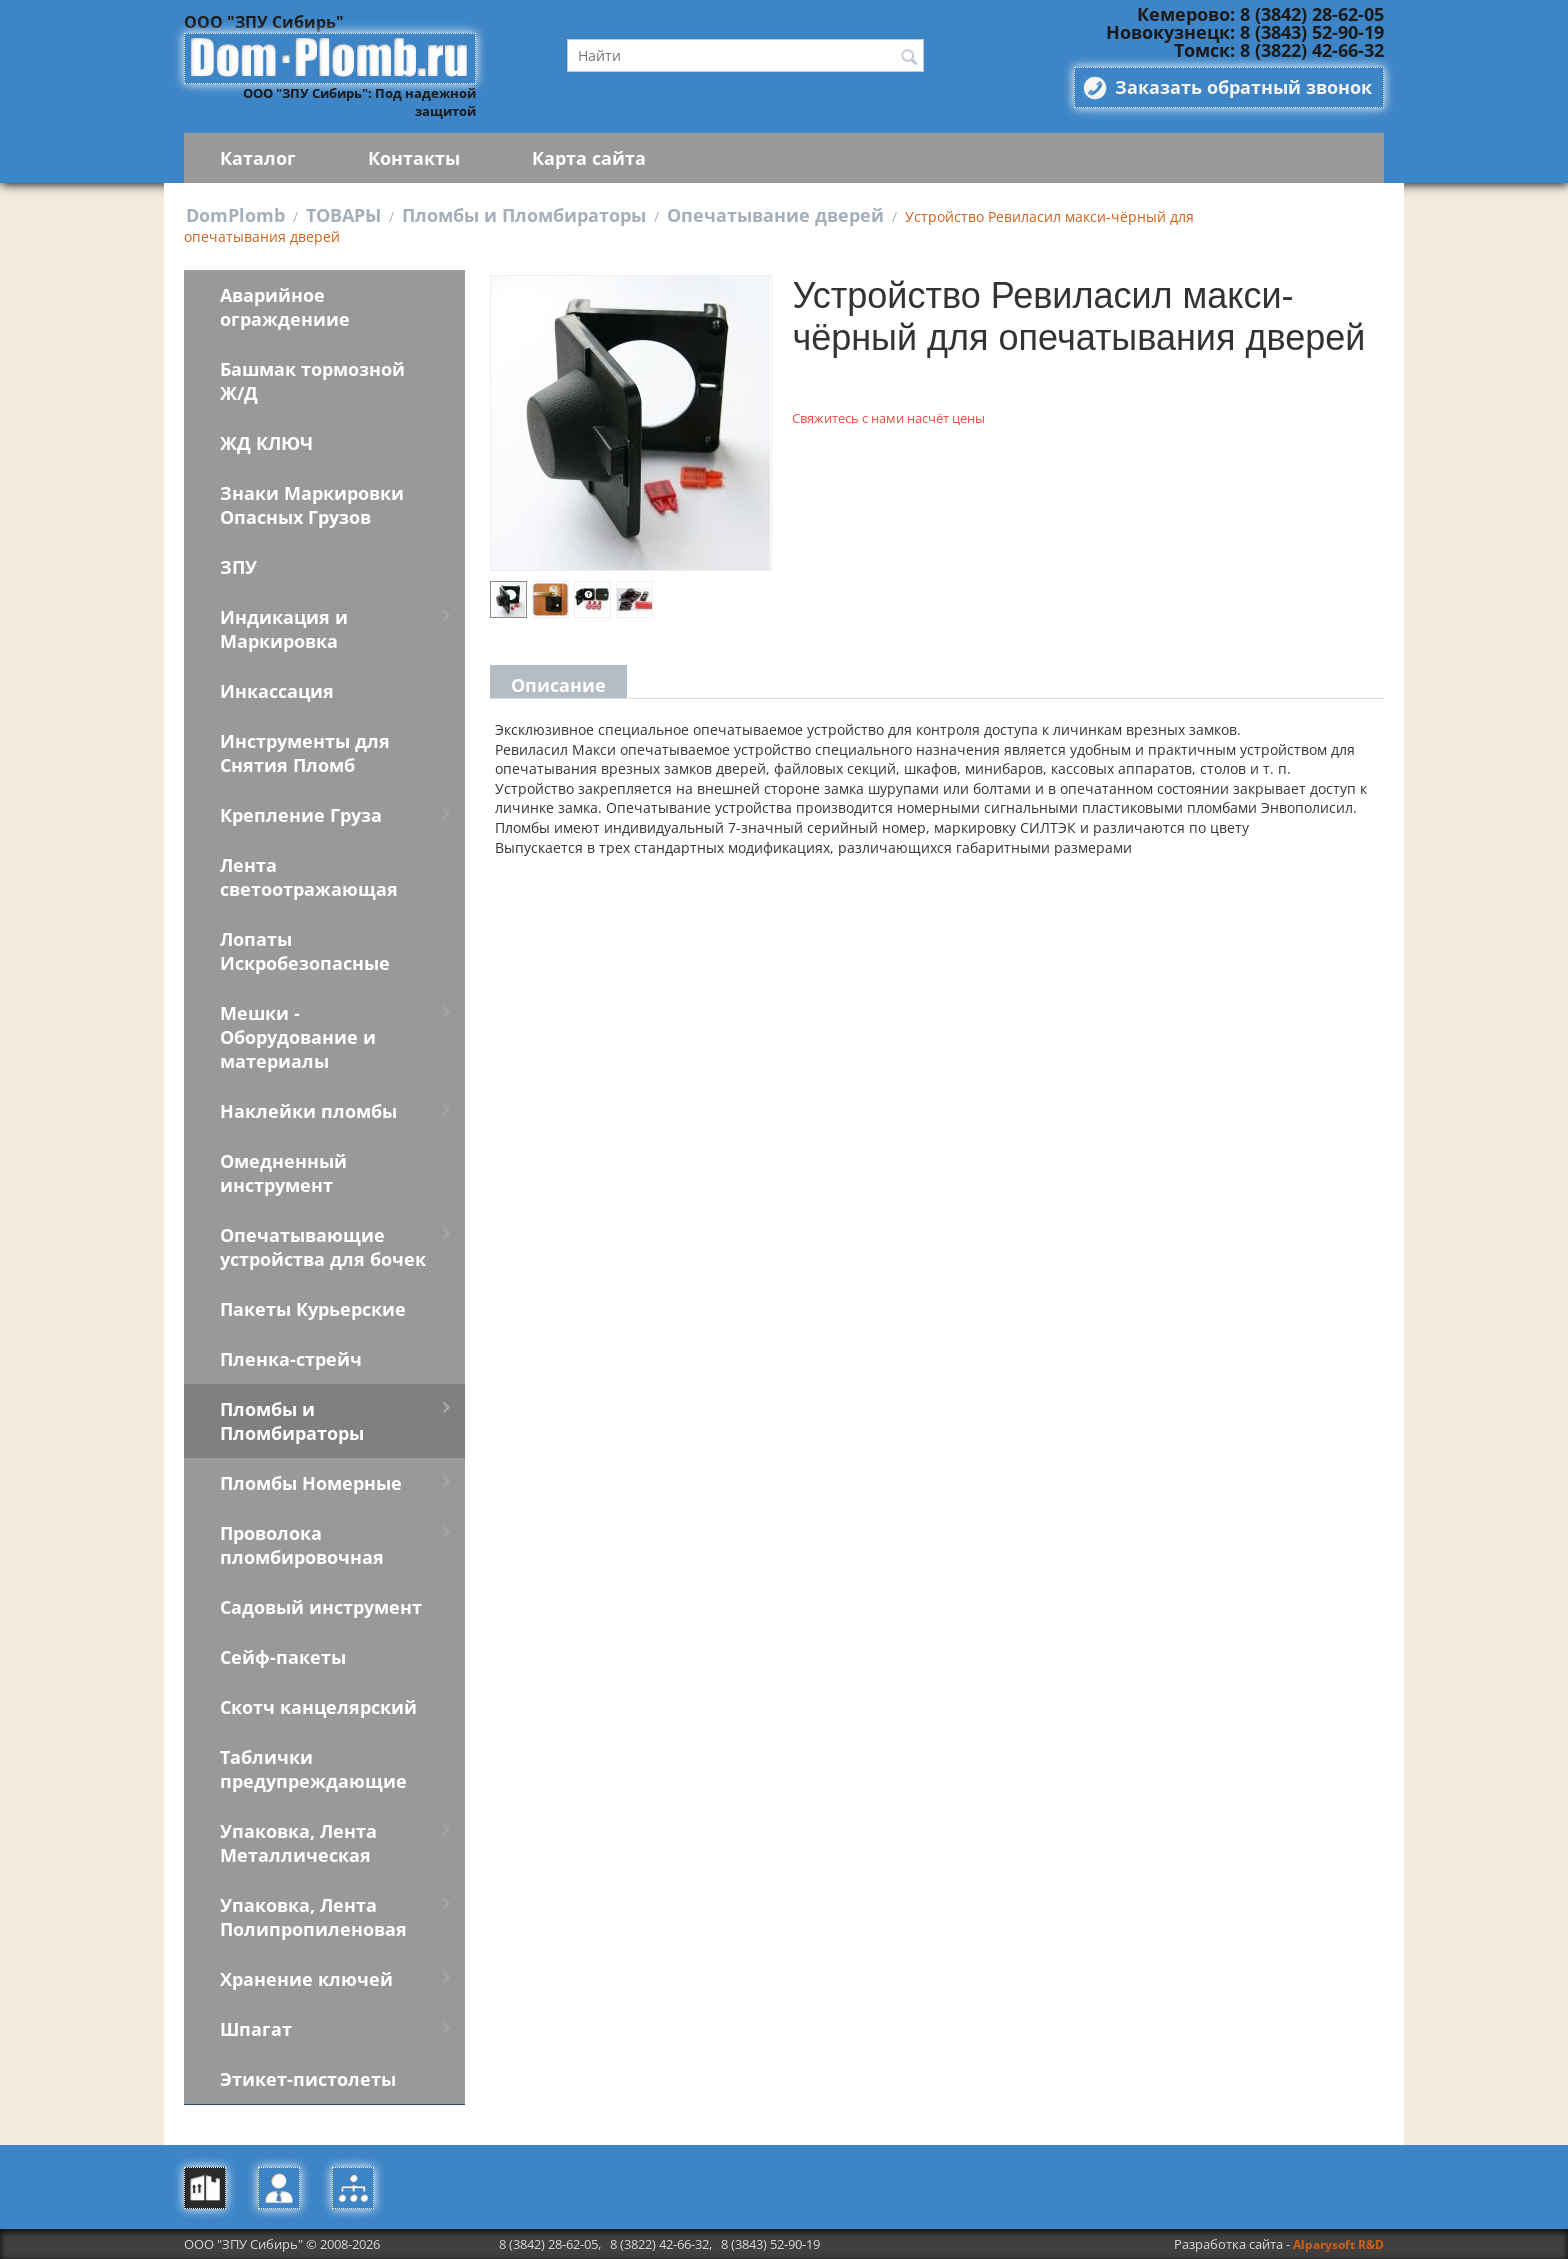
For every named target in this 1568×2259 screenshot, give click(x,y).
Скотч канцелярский (318, 1707)
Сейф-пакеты (283, 1657)
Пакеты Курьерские (313, 1309)
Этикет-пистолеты (308, 2079)
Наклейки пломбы (308, 1111)
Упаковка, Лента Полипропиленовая (313, 1917)
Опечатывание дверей (775, 215)
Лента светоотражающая (309, 877)
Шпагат (256, 2029)
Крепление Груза (301, 815)
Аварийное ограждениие (285, 307)
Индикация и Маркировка (284, 629)
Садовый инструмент (321, 1607)
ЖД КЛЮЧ (266, 443)
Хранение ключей (306, 1979)
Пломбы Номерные (311, 1483)
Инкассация (277, 691)
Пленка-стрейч (291, 1359)
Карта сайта (589, 158)
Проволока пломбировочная (302, 1545)
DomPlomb (235, 215)
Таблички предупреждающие (313, 1769)
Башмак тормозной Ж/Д (312, 381)
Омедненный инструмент (283, 1173)
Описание (558, 685)
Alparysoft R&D (1338, 2244)
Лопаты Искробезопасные (305, 951)
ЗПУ (238, 567)
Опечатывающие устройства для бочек (323, 1247)
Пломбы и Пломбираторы (524, 215)
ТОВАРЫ (343, 215)
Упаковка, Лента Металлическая (298, 1843)
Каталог (258, 158)
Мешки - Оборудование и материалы (298, 1037)
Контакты (414, 158)
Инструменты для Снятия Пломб (305, 753)
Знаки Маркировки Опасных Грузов (312, 505)
